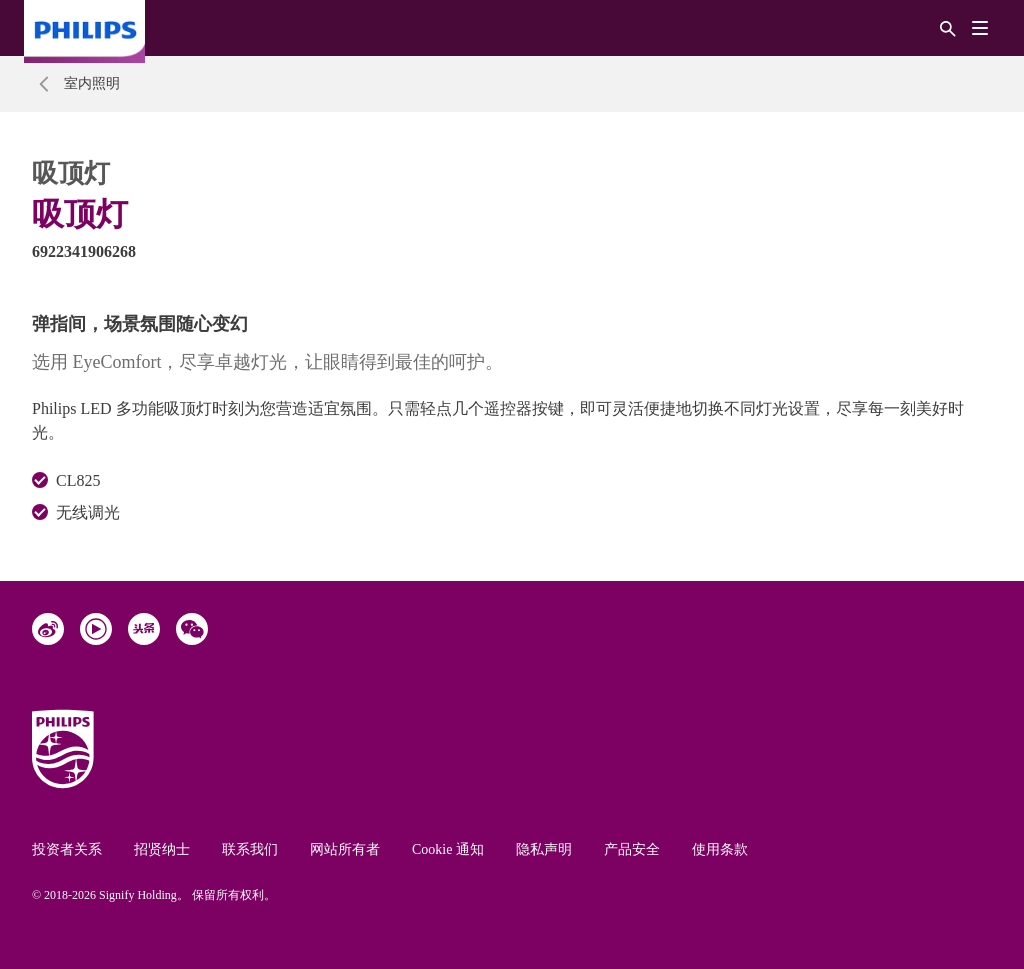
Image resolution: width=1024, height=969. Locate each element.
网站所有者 (345, 849)
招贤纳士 (162, 849)
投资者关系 (67, 849)
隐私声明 (544, 849)
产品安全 (632, 849)
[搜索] (948, 27)
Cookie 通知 (448, 849)
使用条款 (720, 849)
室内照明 (92, 83)
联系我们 (250, 849)
